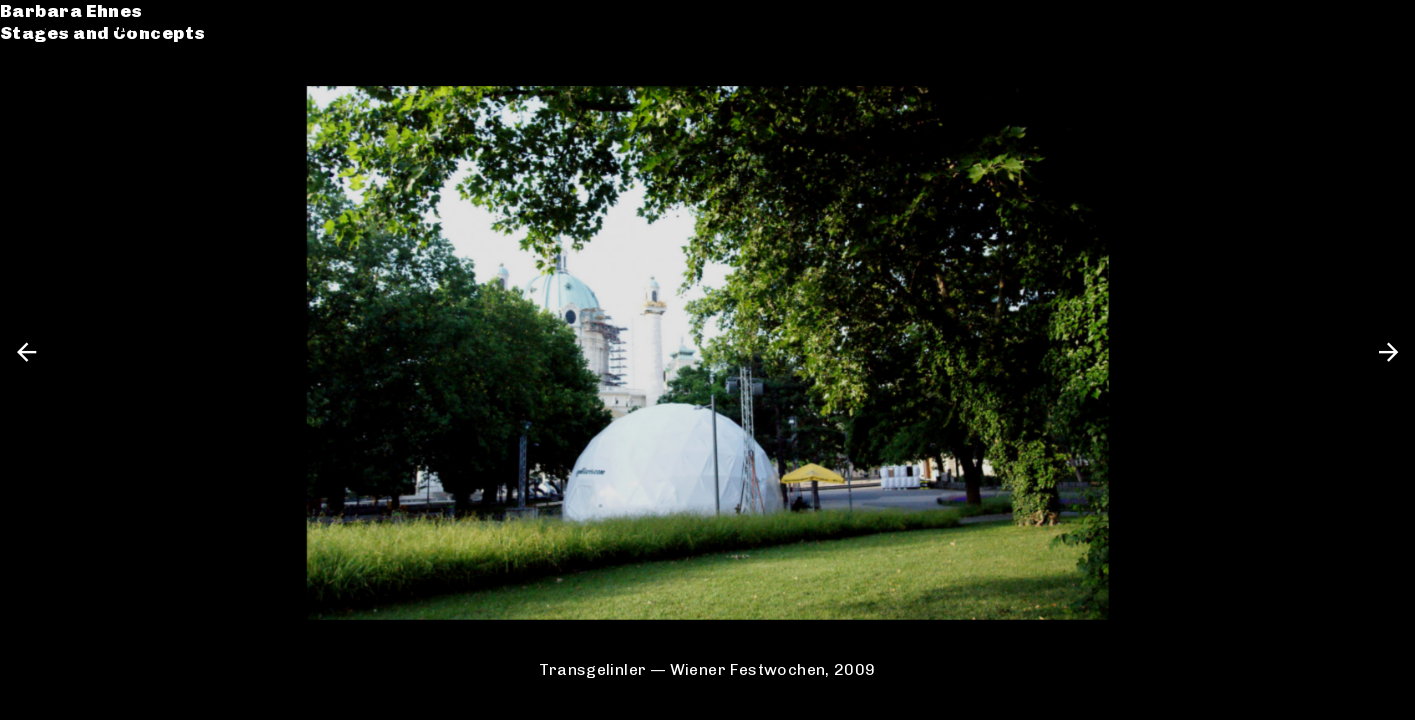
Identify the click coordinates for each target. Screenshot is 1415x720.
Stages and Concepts (124, 47)
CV (34, 106)
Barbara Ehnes (92, 24)
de (1348, 24)
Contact (61, 128)
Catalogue (72, 83)
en (1382, 24)
